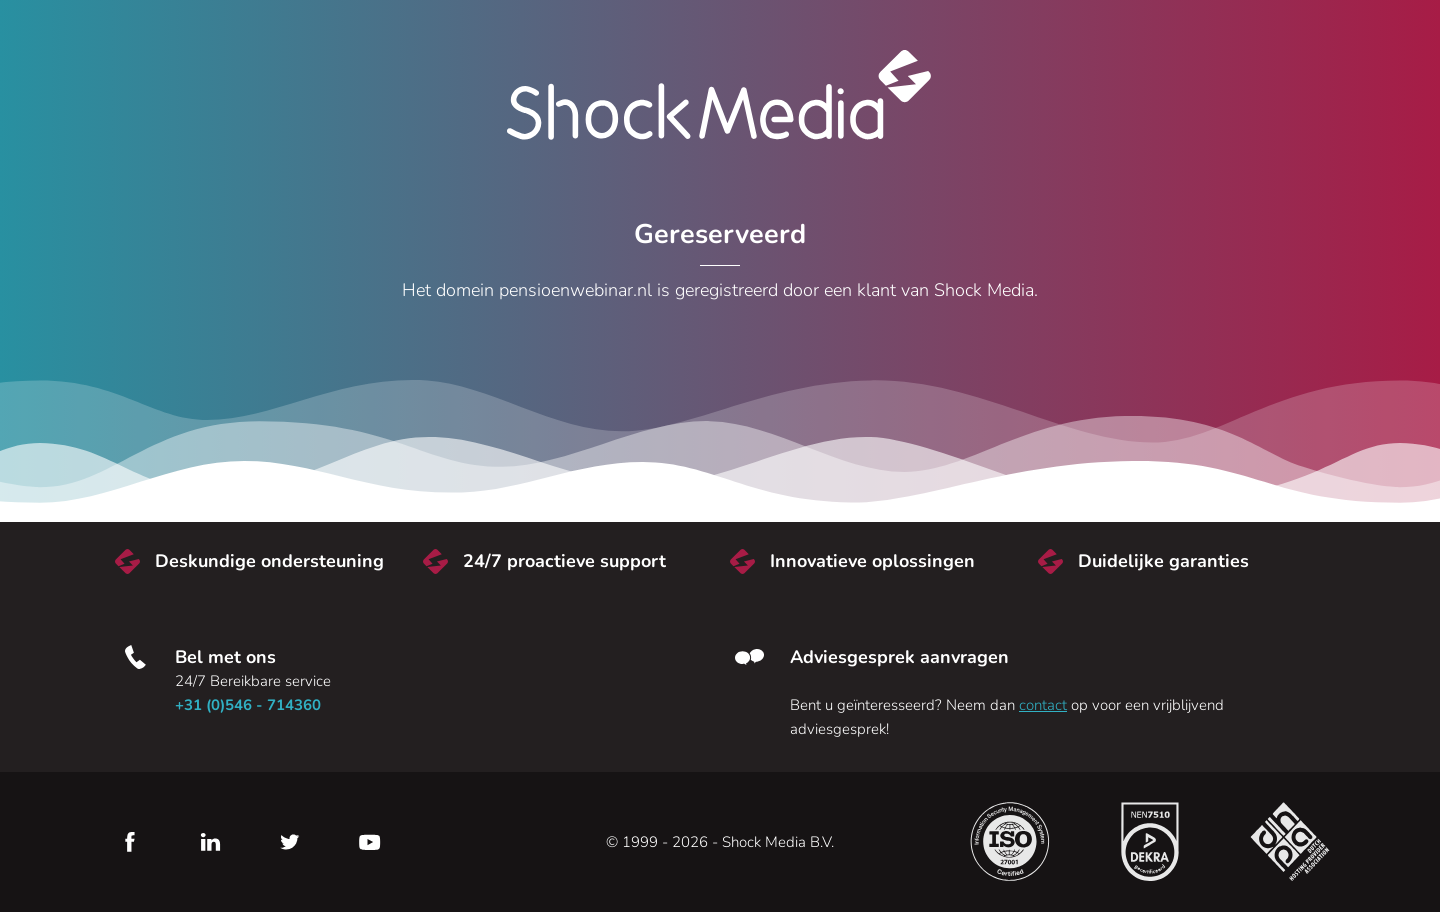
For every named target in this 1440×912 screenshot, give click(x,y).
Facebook (130, 842)
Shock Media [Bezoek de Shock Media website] (720, 95)
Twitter (290, 842)
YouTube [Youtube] (370, 842)
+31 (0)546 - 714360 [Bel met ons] (248, 705)
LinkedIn (210, 842)
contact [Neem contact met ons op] (1043, 705)
